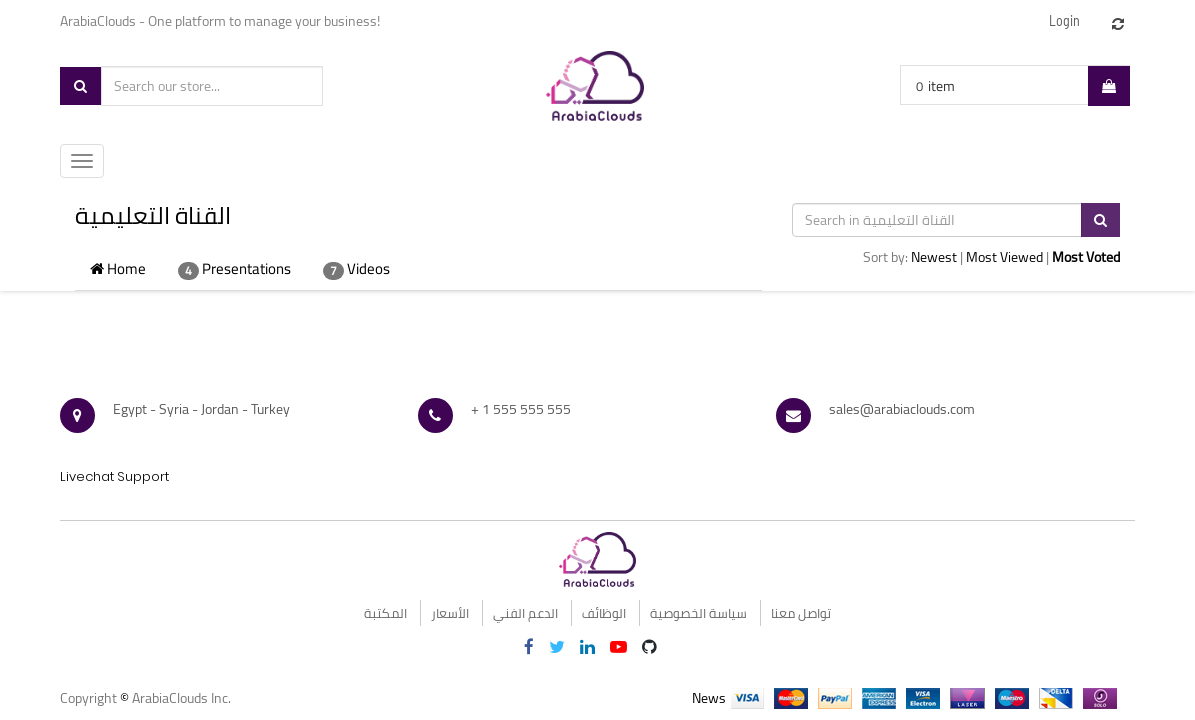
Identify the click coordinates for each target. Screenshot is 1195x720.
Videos (356, 268)
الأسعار (450, 613)
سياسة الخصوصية (698, 613)
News (709, 698)
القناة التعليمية (153, 215)
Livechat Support (114, 476)
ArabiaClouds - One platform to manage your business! (221, 21)
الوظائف (604, 613)
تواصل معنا (801, 613)
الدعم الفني (525, 613)
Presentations (234, 268)
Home (118, 268)
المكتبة (385, 613)
